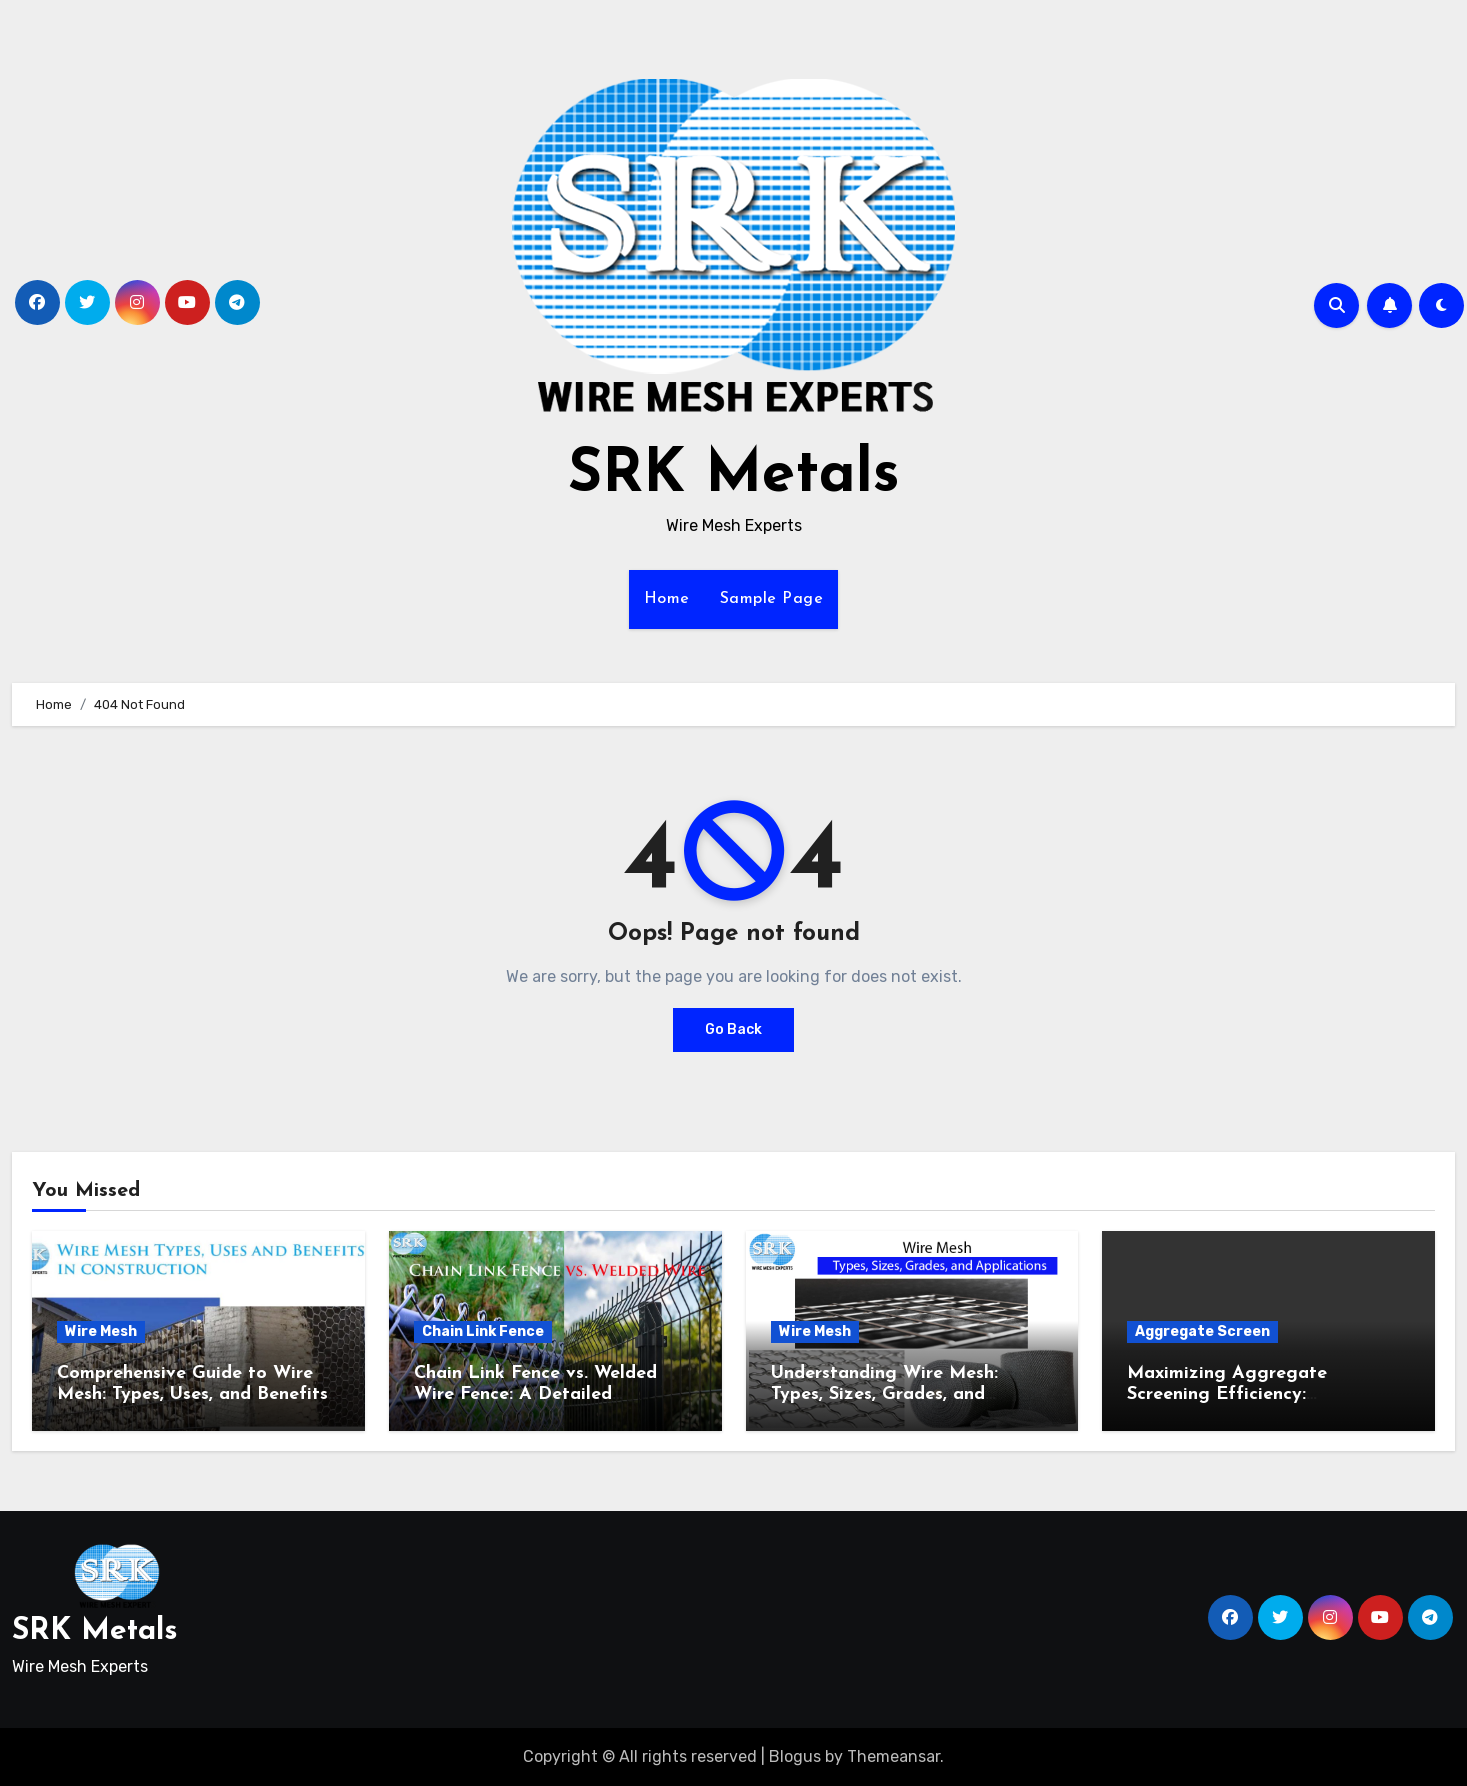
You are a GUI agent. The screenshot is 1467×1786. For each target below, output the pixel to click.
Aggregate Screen (1202, 1331)
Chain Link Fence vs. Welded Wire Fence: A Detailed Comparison (535, 1395)
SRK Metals (734, 476)
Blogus (795, 1756)
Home (667, 599)
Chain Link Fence (483, 1331)
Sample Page (772, 599)
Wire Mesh (101, 1331)
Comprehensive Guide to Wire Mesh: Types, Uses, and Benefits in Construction (192, 1395)
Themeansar (893, 1756)
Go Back (733, 1029)
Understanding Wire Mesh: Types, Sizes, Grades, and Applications (884, 1395)
